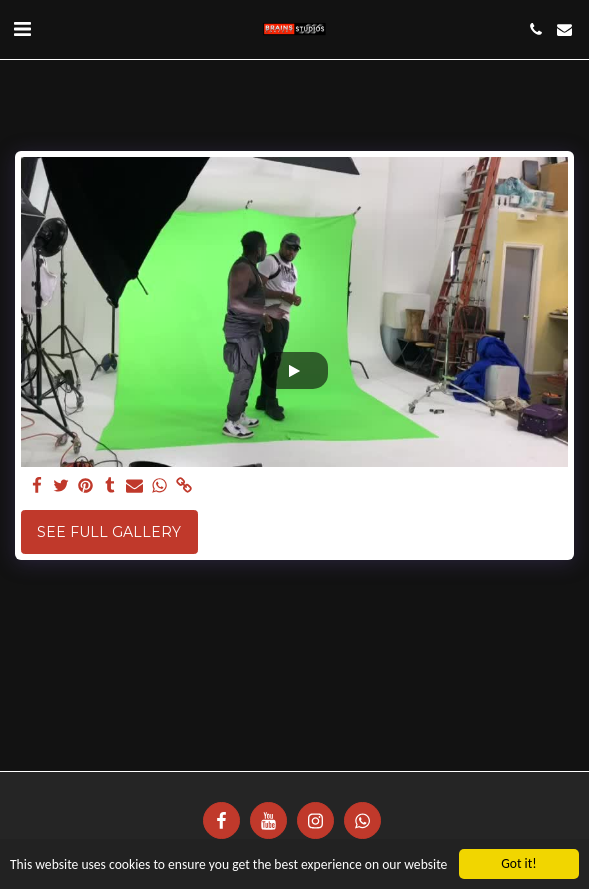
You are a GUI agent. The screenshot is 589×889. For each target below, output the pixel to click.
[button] (22, 29)
